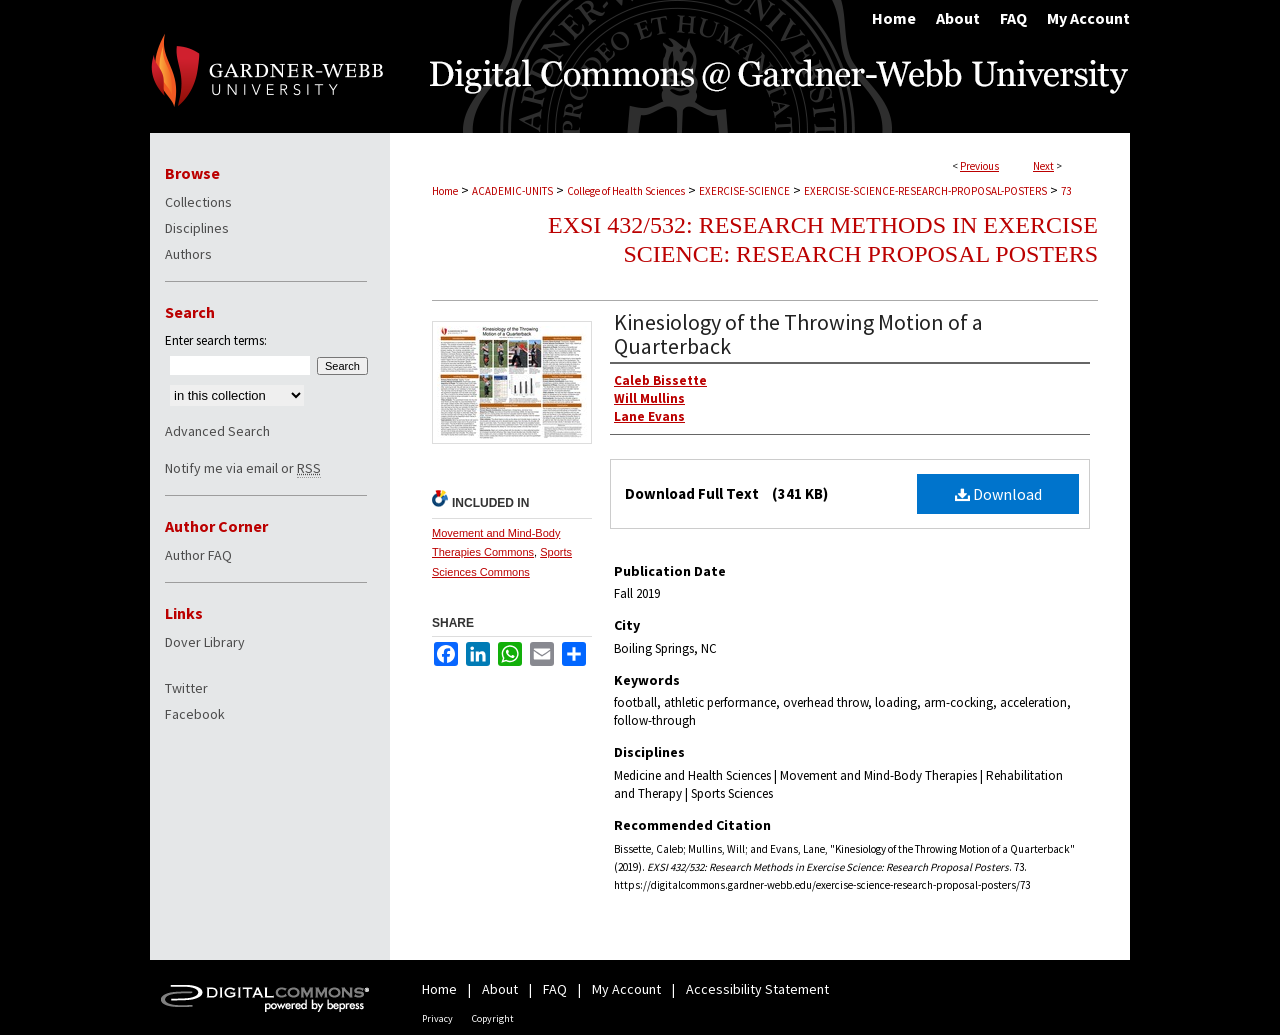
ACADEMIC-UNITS (512, 191)
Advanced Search (217, 431)
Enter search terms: (216, 340)
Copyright (493, 1018)
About (500, 989)
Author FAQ (198, 555)
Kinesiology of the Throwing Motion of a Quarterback (798, 334)
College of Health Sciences (626, 191)
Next (1043, 166)
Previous (979, 166)
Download (998, 494)
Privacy (437, 1018)
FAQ (555, 989)
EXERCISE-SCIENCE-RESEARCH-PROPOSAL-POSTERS (925, 191)
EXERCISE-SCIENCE (744, 191)
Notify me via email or (243, 468)
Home (445, 191)
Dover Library (205, 642)
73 (1066, 191)
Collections (198, 202)
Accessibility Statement (757, 989)
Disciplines (197, 228)
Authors (188, 254)
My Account (626, 989)
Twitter (186, 688)
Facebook (195, 714)
